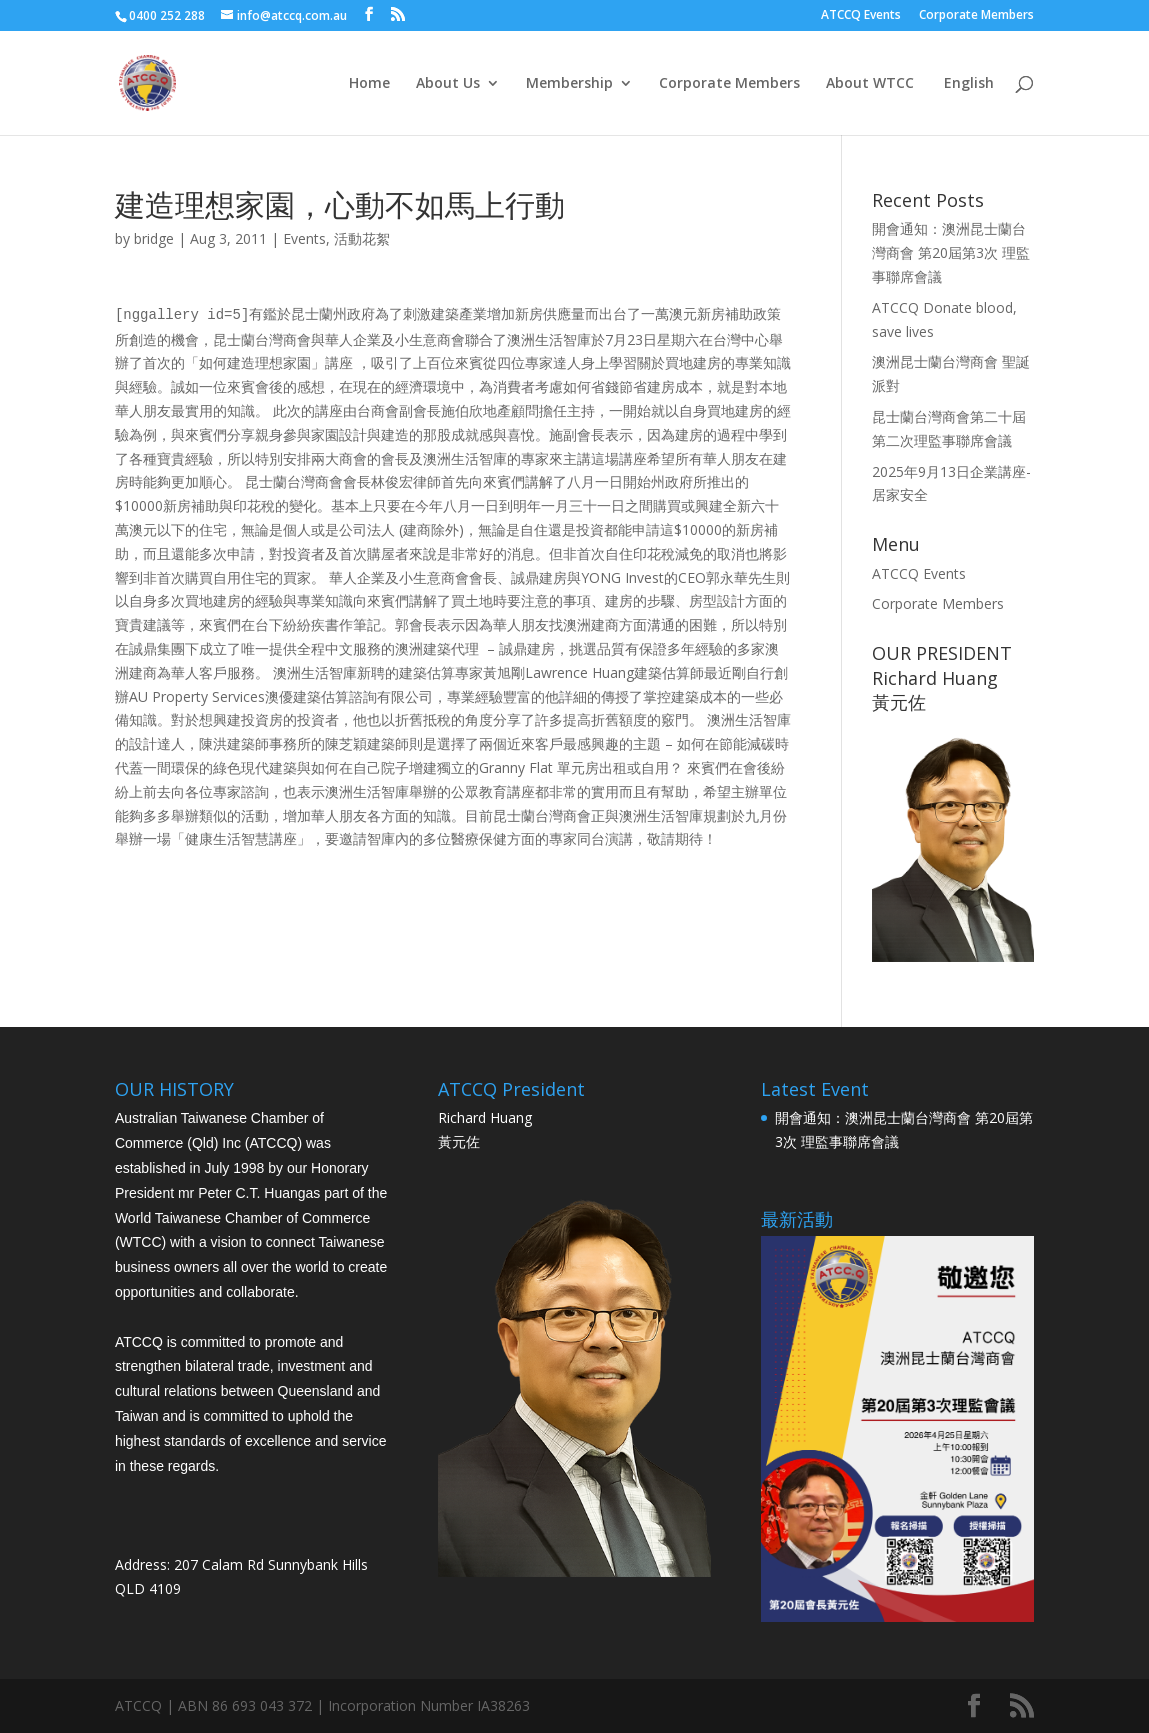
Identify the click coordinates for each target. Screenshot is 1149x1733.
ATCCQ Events (861, 16)
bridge (154, 238)
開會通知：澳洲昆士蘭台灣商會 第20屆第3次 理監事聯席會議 (951, 252)
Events (304, 238)
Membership (569, 84)
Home (369, 84)
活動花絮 (362, 238)
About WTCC (870, 84)
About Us (448, 84)
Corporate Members (976, 16)
